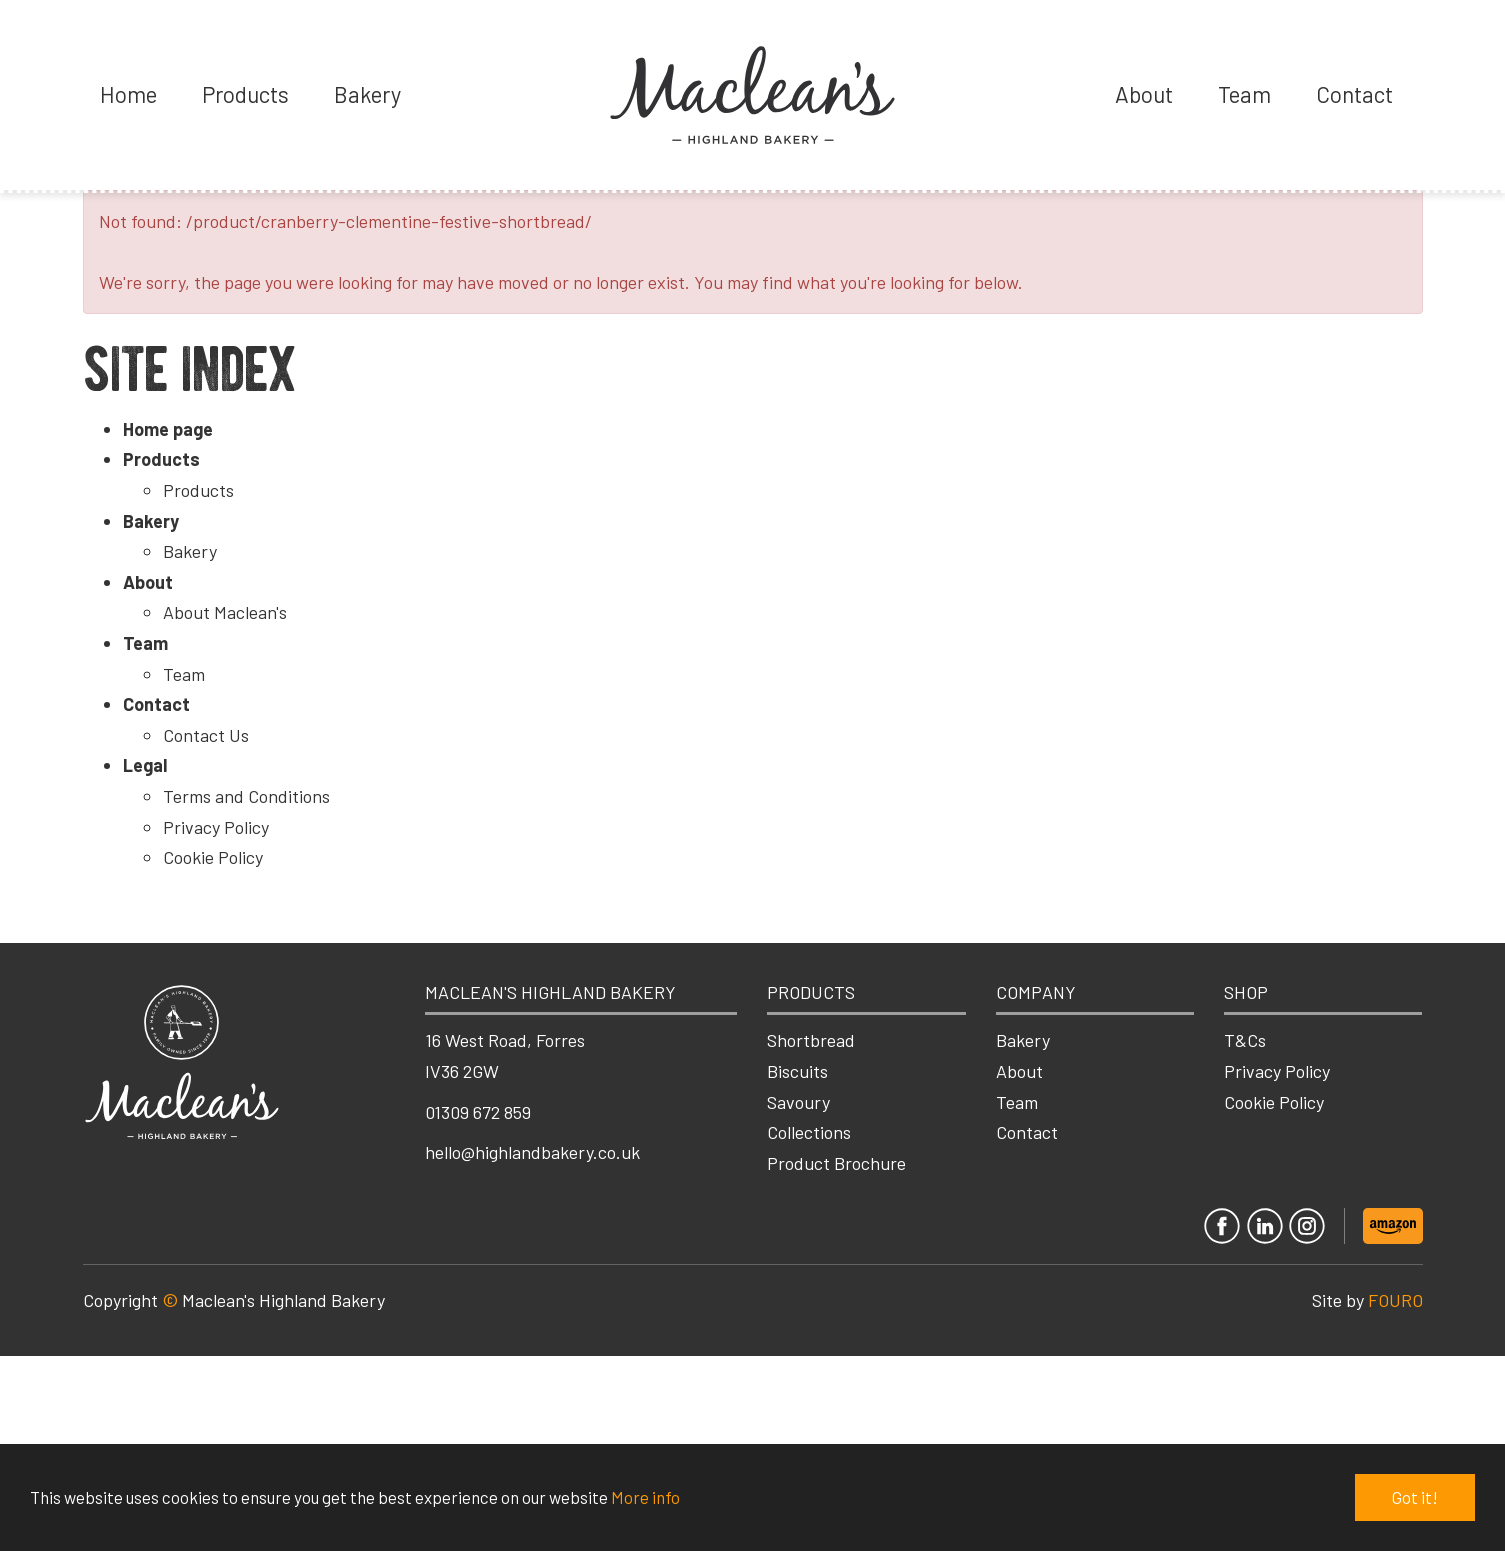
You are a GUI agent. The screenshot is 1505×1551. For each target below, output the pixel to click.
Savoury (798, 1102)
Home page (168, 429)
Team (1244, 94)
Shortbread (811, 1040)
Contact (1354, 94)
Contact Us (206, 735)
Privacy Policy (216, 827)
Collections (809, 1132)
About (1144, 94)
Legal (145, 765)
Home (128, 94)
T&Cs (1245, 1040)
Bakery (367, 94)
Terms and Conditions (246, 796)
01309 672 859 (478, 1112)
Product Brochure (836, 1163)
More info (645, 1497)
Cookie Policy (213, 857)
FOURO (1395, 1300)
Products (245, 94)
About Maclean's (225, 612)
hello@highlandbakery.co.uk (532, 1152)
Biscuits (797, 1071)
